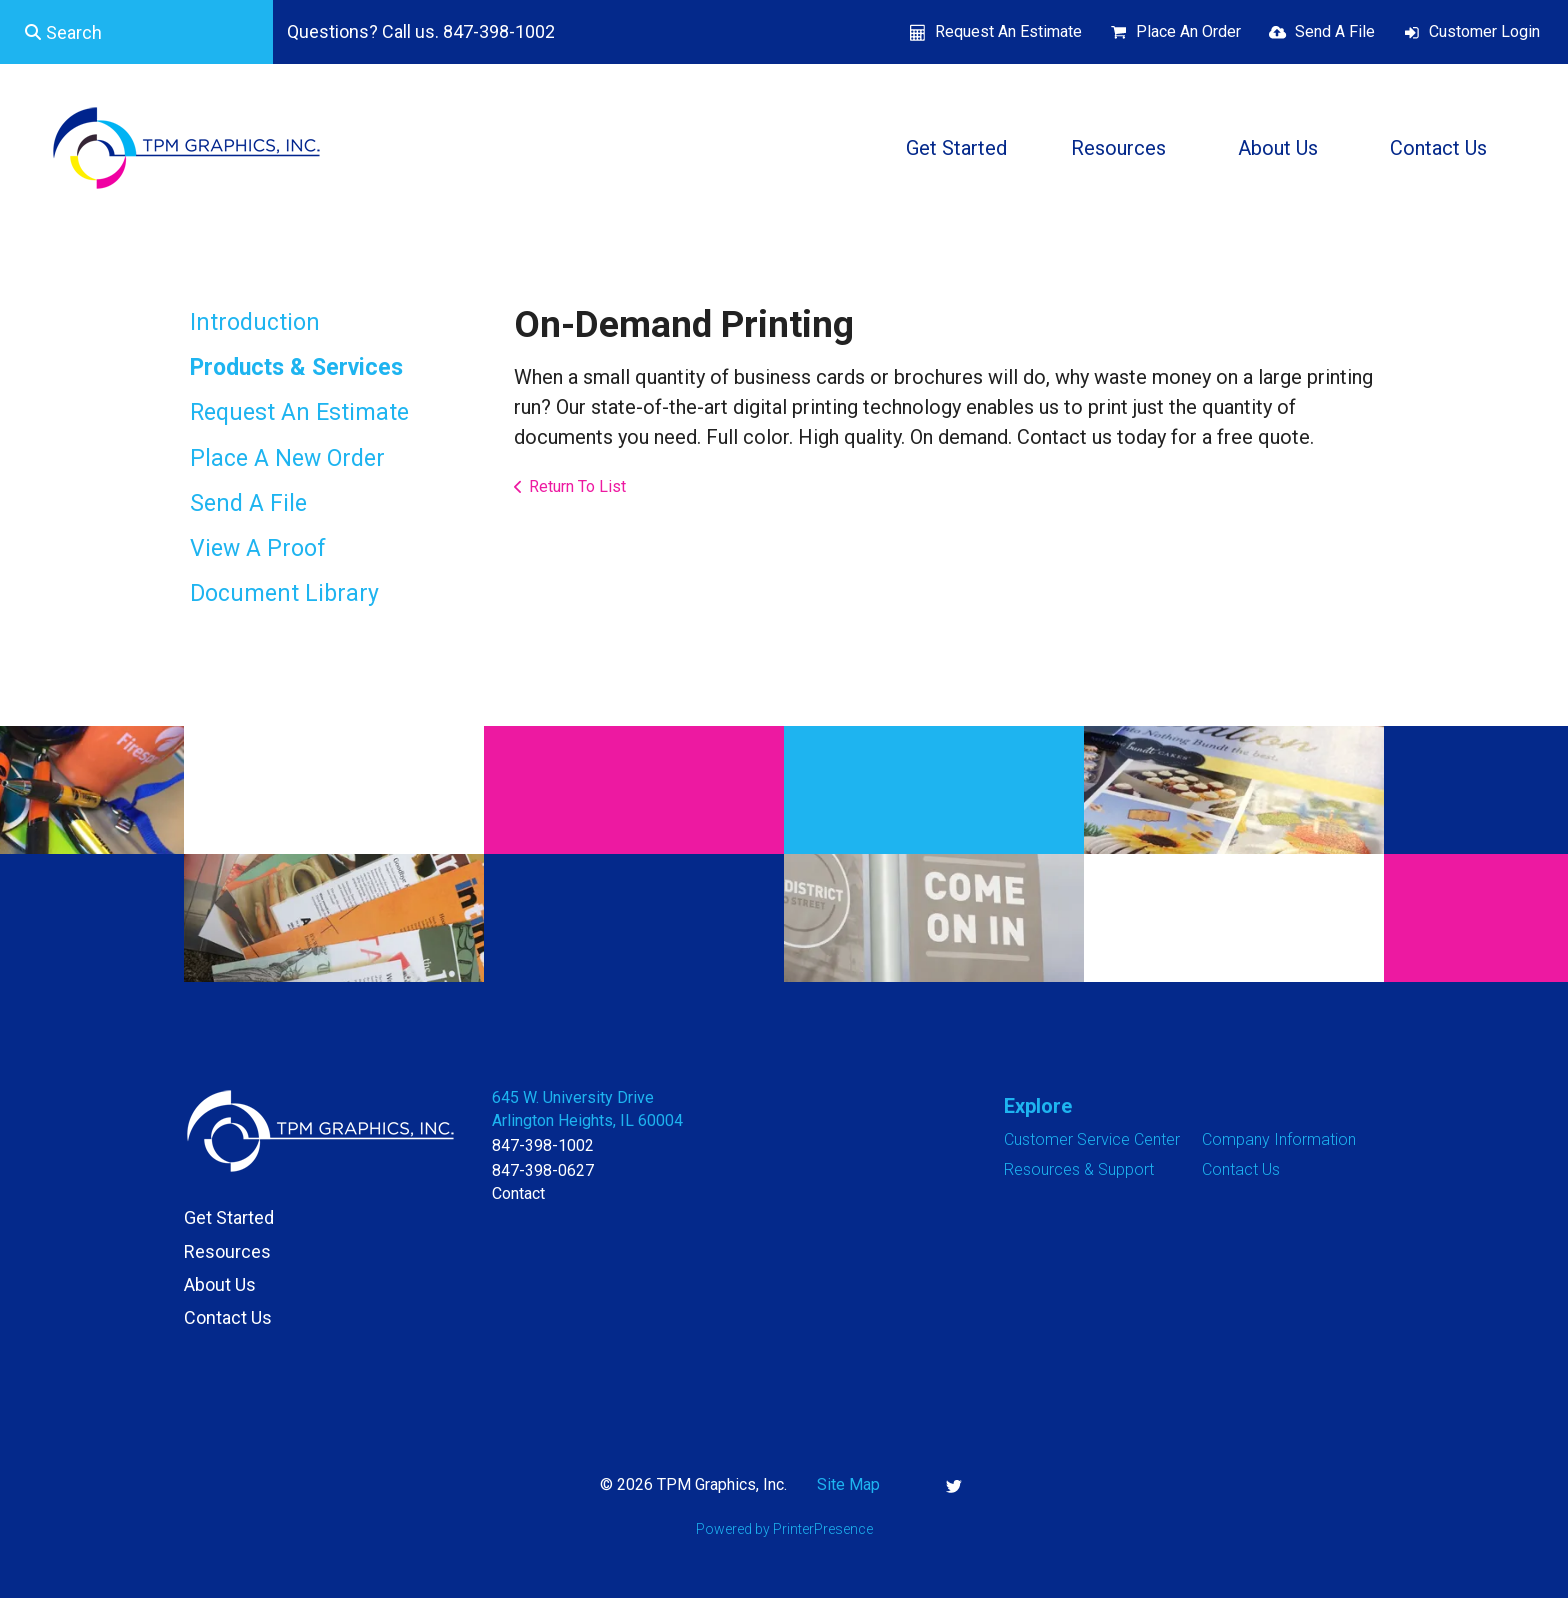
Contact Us (1438, 148)
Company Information (1279, 1139)
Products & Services (296, 367)
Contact (518, 1193)
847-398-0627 (543, 1170)
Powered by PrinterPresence (784, 1529)
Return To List (577, 486)
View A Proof (258, 548)
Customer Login (1484, 31)
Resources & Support (1079, 1169)
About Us (1278, 148)
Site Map (848, 1484)
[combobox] (136, 32)
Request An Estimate (1008, 31)
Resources (1118, 148)
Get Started (956, 148)
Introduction (255, 322)
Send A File (1335, 31)
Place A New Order (287, 458)
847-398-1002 (543, 1145)
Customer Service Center (1092, 1139)
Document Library (284, 593)
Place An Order (1188, 31)
